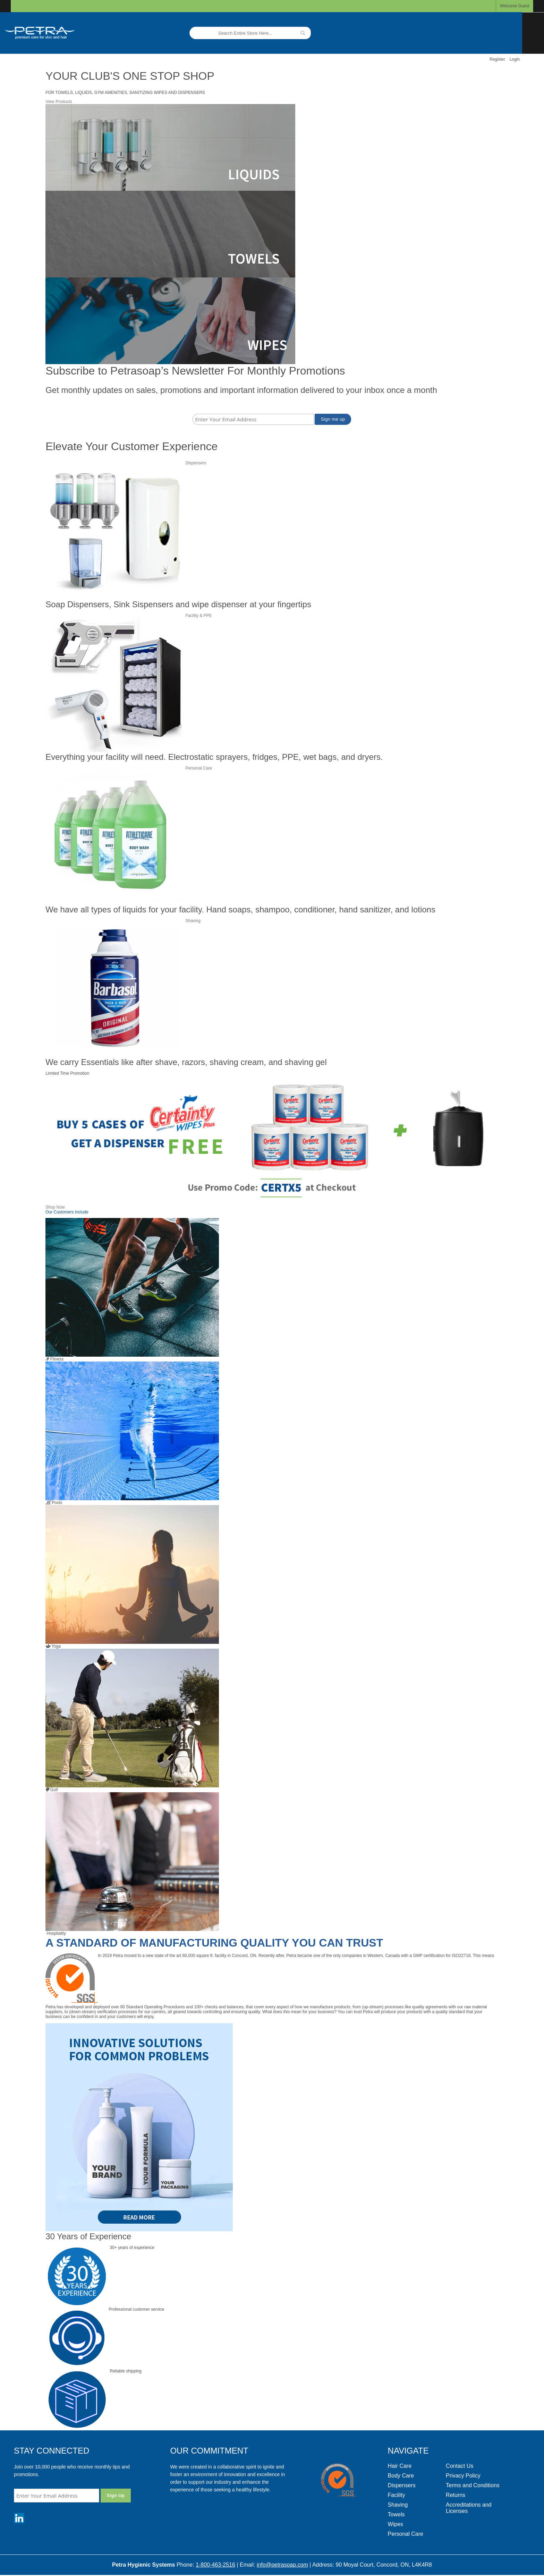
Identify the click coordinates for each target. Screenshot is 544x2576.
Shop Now (55, 1207)
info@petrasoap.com (282, 2565)
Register (497, 59)
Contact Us (459, 2466)
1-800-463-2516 (215, 2565)
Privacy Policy (463, 2476)
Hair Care (399, 2466)
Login (515, 59)
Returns (455, 2495)
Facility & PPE (199, 615)
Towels (396, 2514)
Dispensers (196, 463)
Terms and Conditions (473, 2485)
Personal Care (199, 768)
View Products (58, 101)
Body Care (401, 2476)
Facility (396, 2495)
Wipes (395, 2524)
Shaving (193, 920)
